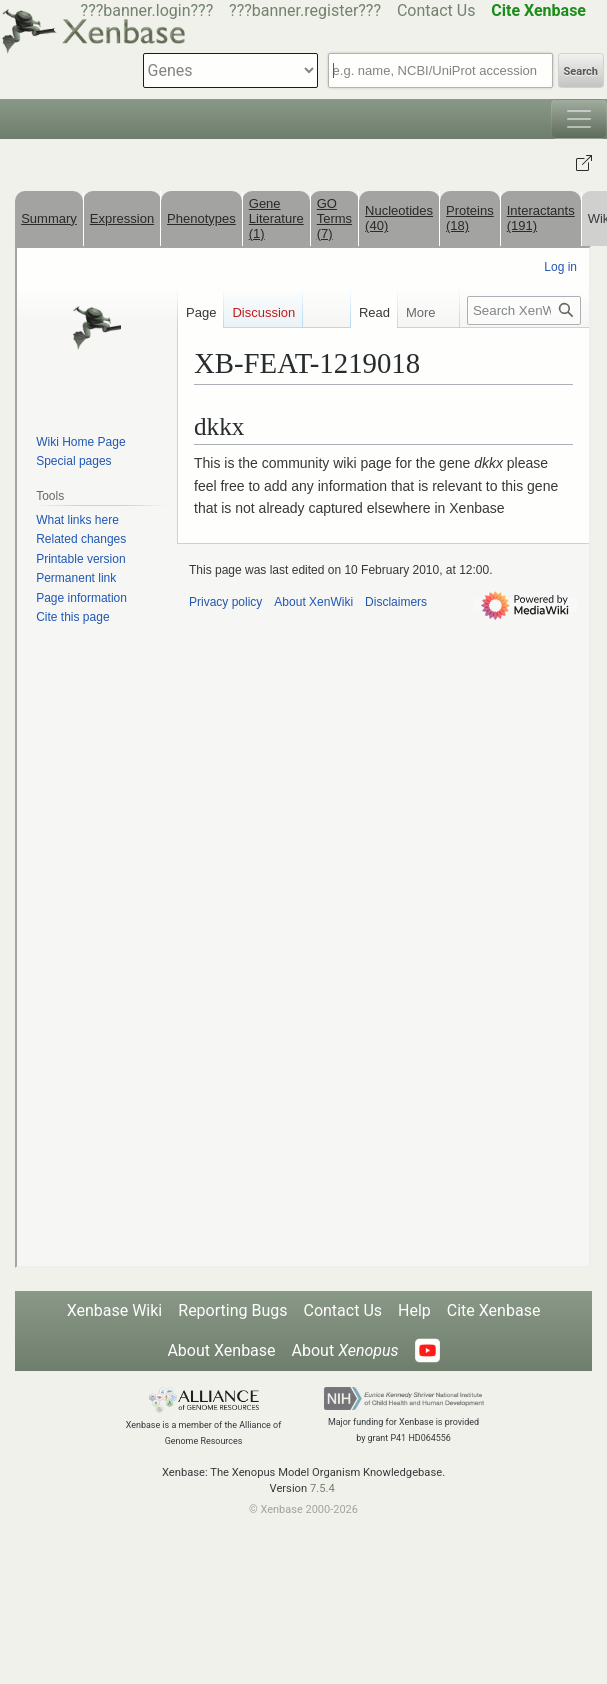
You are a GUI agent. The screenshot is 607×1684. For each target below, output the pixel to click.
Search (581, 71)
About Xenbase (221, 1350)
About (345, 1350)
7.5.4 (322, 1488)
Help (414, 1310)
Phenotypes (201, 218)
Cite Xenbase (494, 1310)
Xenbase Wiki (115, 1310)
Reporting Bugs (232, 1310)
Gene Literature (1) (276, 218)
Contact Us (436, 10)
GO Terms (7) (334, 218)
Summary (49, 218)
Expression (122, 218)
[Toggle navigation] (579, 119)
